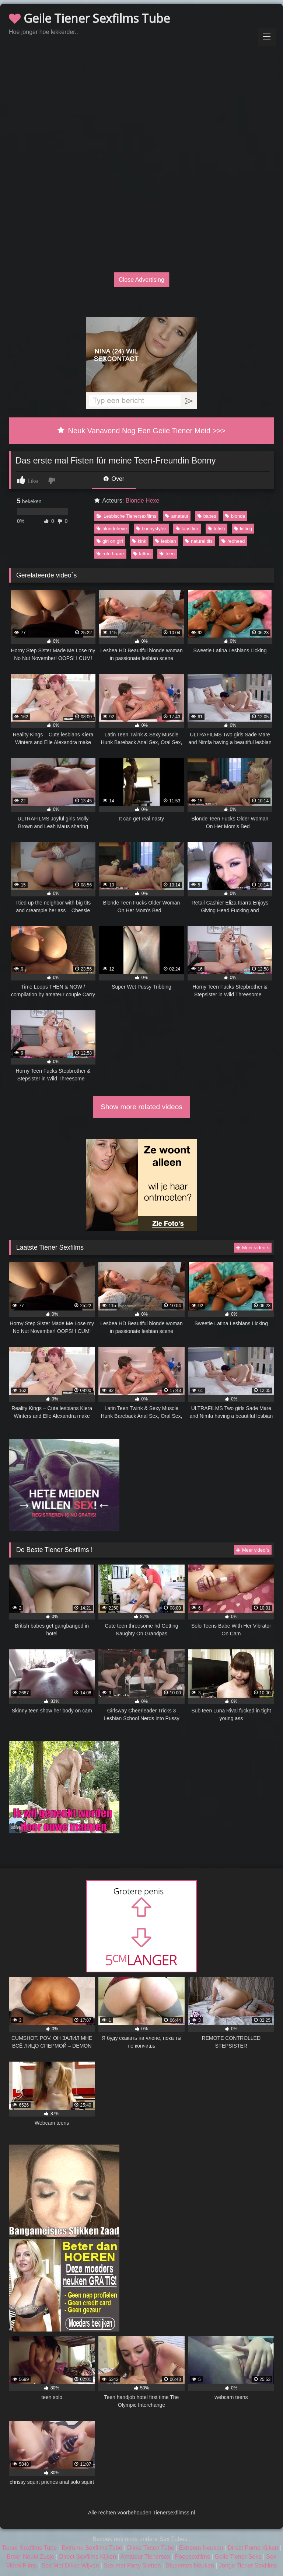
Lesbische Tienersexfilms (126, 516)
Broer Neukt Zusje (30, 2557)
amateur (176, 516)
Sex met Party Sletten (132, 2565)
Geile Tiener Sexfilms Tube (89, 18)
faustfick (187, 528)
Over (114, 479)
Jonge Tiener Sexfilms (248, 2565)
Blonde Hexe (143, 500)
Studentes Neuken (189, 2565)
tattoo (142, 553)
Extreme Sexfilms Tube (92, 2548)
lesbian (165, 541)
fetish (216, 528)
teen (167, 553)
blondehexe (112, 528)
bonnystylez (151, 528)
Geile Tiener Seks (238, 2557)
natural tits (199, 541)
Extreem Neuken (201, 2548)
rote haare (110, 553)
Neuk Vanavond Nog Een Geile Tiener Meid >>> (141, 431)
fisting (243, 528)
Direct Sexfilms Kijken (87, 2557)
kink (139, 541)
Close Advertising (141, 279)
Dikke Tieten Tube (150, 2548)
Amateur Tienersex (145, 2557)
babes (207, 516)
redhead (233, 541)
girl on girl (110, 541)
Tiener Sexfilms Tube (29, 2548)
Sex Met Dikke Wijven (70, 2565)
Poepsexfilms (192, 2557)
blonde (235, 516)
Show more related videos (141, 1107)
